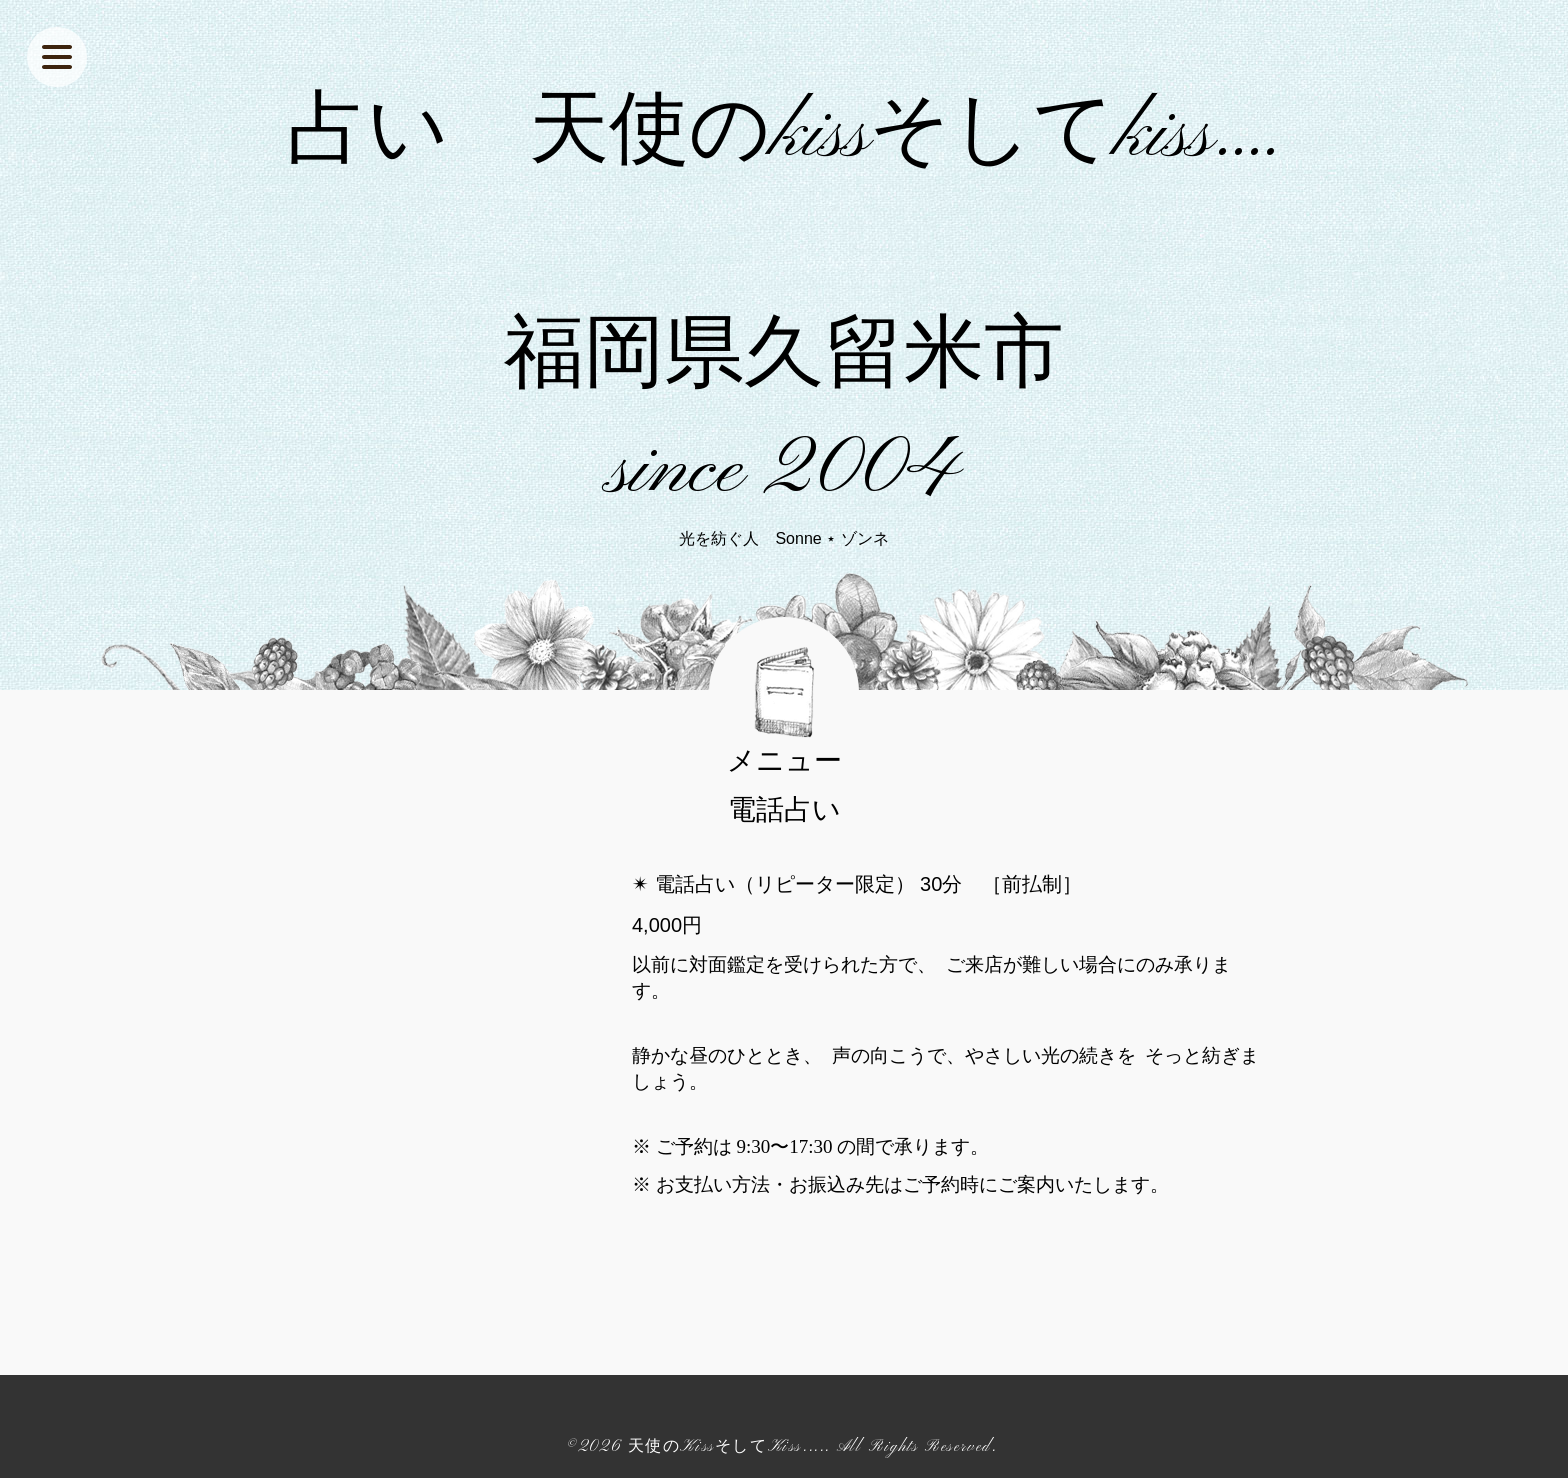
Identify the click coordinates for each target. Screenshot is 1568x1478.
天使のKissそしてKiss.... (727, 1447)
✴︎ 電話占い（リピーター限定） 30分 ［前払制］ (857, 884)
